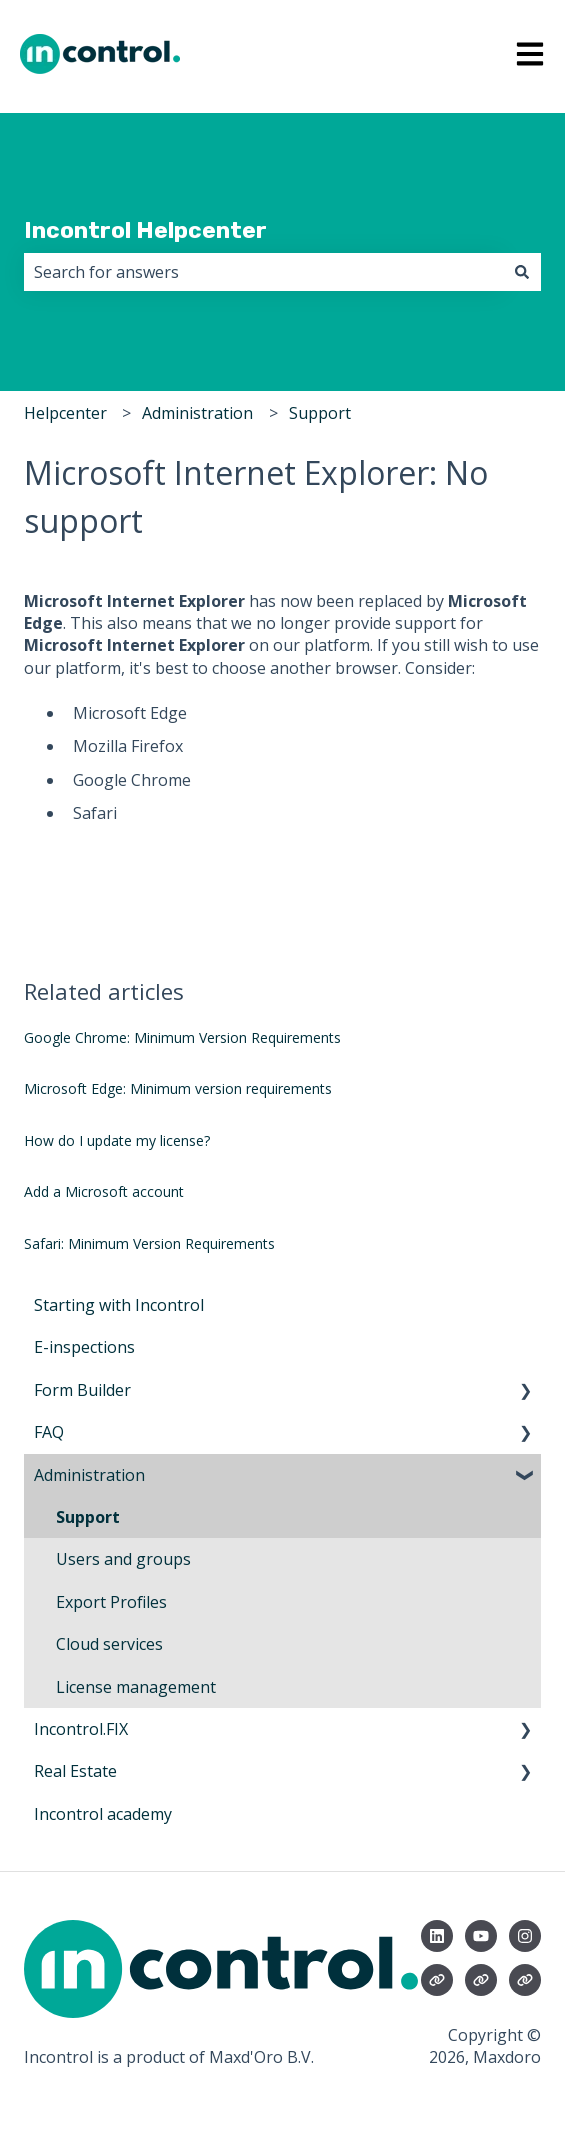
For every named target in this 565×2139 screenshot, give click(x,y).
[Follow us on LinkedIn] (437, 1936)
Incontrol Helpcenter (145, 230)
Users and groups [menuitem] (123, 1559)
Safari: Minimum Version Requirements (149, 1243)
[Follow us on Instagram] (525, 1936)
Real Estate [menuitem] (75, 1771)
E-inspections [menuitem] (84, 1347)
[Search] (522, 272)
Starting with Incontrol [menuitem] (119, 1305)
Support (320, 413)
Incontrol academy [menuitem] (103, 1814)
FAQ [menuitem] (49, 1432)
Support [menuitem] (88, 1517)
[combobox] (263, 272)
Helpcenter (65, 413)
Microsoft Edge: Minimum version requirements (178, 1088)
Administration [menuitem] (89, 1475)
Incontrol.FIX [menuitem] (81, 1729)
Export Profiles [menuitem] (111, 1602)
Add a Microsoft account (104, 1191)
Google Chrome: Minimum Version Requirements (182, 1037)
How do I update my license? (117, 1140)
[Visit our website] (437, 1980)
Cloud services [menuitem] (109, 1644)
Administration (197, 413)
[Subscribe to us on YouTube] (481, 1936)
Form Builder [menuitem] (82, 1390)
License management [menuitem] (136, 1687)
